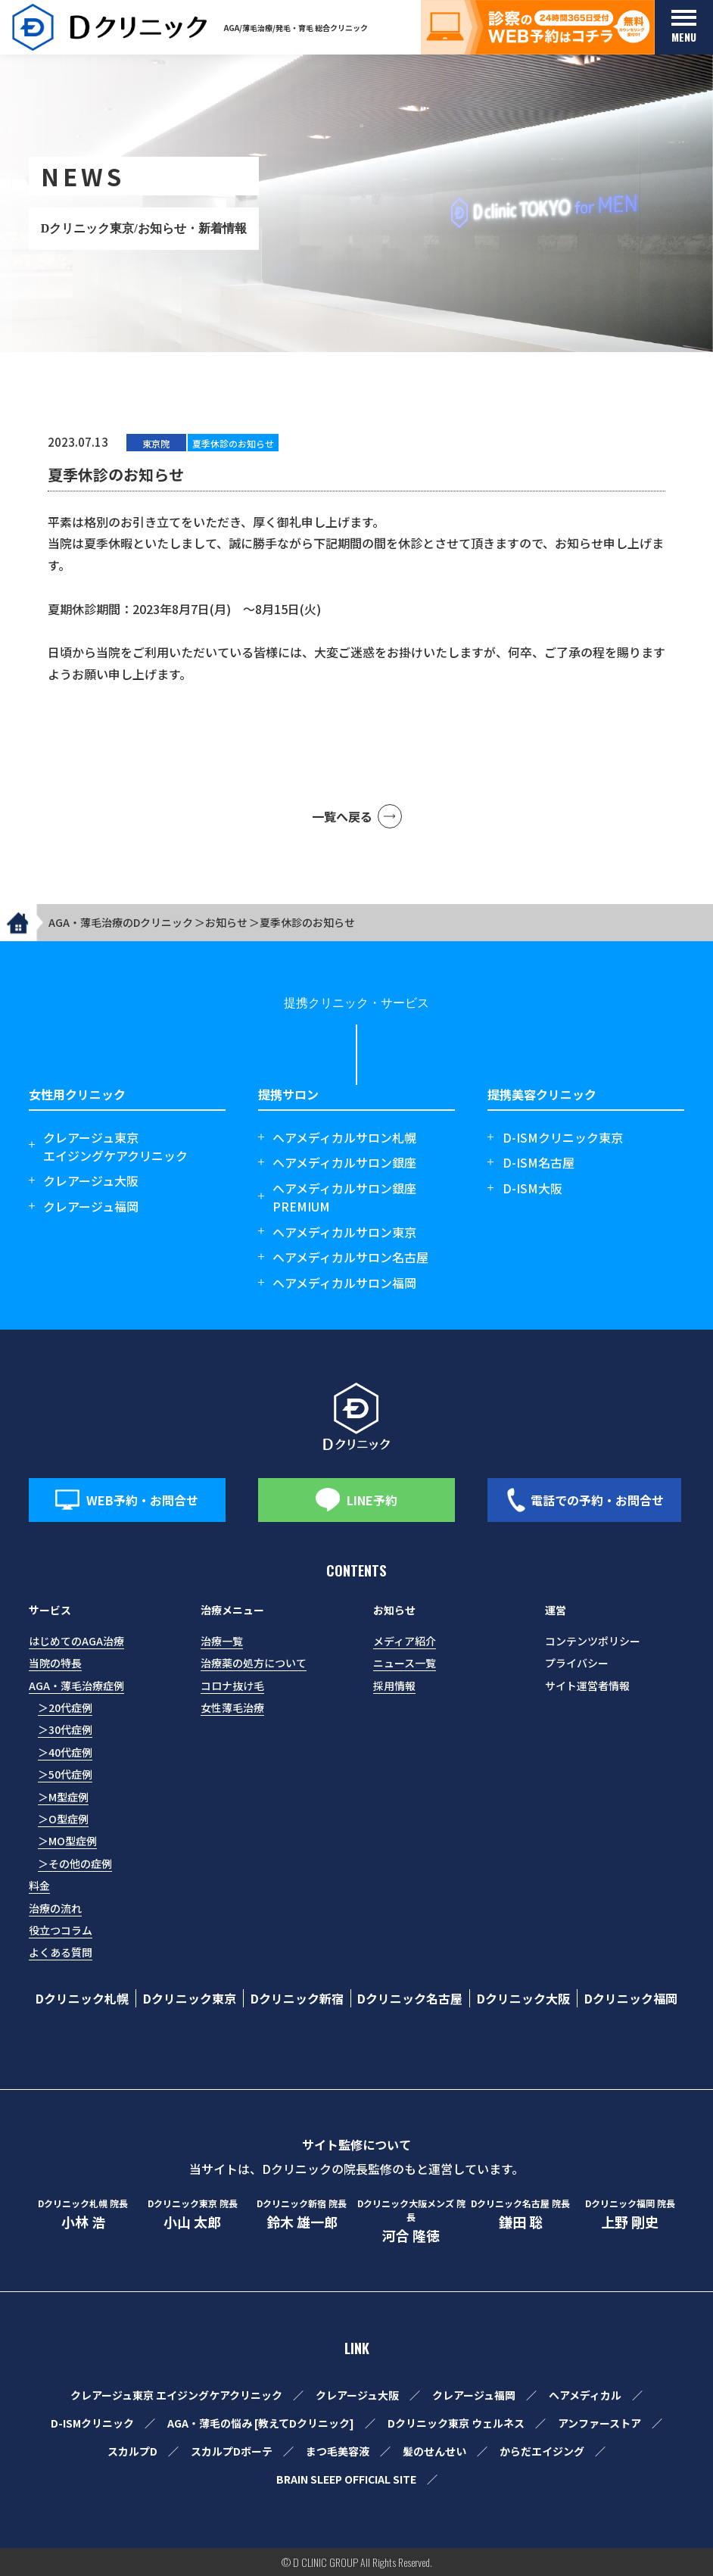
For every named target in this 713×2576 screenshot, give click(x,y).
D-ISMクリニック (92, 2423)
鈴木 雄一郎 (302, 2214)
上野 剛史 (629, 2214)
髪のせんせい (434, 2451)
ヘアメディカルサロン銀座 (344, 1162)
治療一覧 (222, 1640)
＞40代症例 (65, 1752)
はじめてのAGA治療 (76, 1640)
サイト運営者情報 (587, 1685)
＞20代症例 (65, 1707)
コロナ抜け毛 (232, 1685)
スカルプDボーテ (231, 2451)
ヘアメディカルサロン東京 (344, 1232)
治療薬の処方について (254, 1662)
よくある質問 (60, 1952)
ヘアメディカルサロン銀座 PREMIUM (344, 1197)
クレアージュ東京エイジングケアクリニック (115, 1146)
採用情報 (394, 1685)
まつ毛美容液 (337, 2451)
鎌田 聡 (519, 2214)
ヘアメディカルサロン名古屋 (350, 1257)
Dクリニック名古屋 (409, 1998)
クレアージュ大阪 (91, 1180)
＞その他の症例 (75, 1863)
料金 (39, 1885)
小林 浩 (83, 2214)
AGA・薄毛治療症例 (76, 1685)
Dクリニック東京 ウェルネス (456, 2423)
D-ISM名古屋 (538, 1162)
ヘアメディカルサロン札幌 (344, 1137)
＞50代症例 (65, 1774)
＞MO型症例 (67, 1840)
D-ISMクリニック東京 (563, 1137)
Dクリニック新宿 (297, 1998)
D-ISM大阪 (532, 1188)
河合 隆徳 (410, 2221)
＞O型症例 (63, 1818)
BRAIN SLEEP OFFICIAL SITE (346, 2479)
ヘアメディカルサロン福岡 (344, 1283)
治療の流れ (55, 1908)
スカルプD (132, 2451)
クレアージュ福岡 (91, 1206)
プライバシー (577, 1662)
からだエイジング (542, 2451)
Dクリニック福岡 (630, 1998)
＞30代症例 (65, 1729)
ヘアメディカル (585, 2395)
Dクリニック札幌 (82, 1998)
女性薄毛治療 (232, 1707)
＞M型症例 (63, 1796)
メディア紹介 (404, 1640)
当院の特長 (55, 1662)
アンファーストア (599, 2423)
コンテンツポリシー (592, 1640)
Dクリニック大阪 (523, 1998)
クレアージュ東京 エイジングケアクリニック (176, 2395)
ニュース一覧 (404, 1662)
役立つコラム (60, 1930)
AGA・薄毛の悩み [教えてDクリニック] (260, 2423)
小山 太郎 (192, 2214)
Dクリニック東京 (189, 1998)
